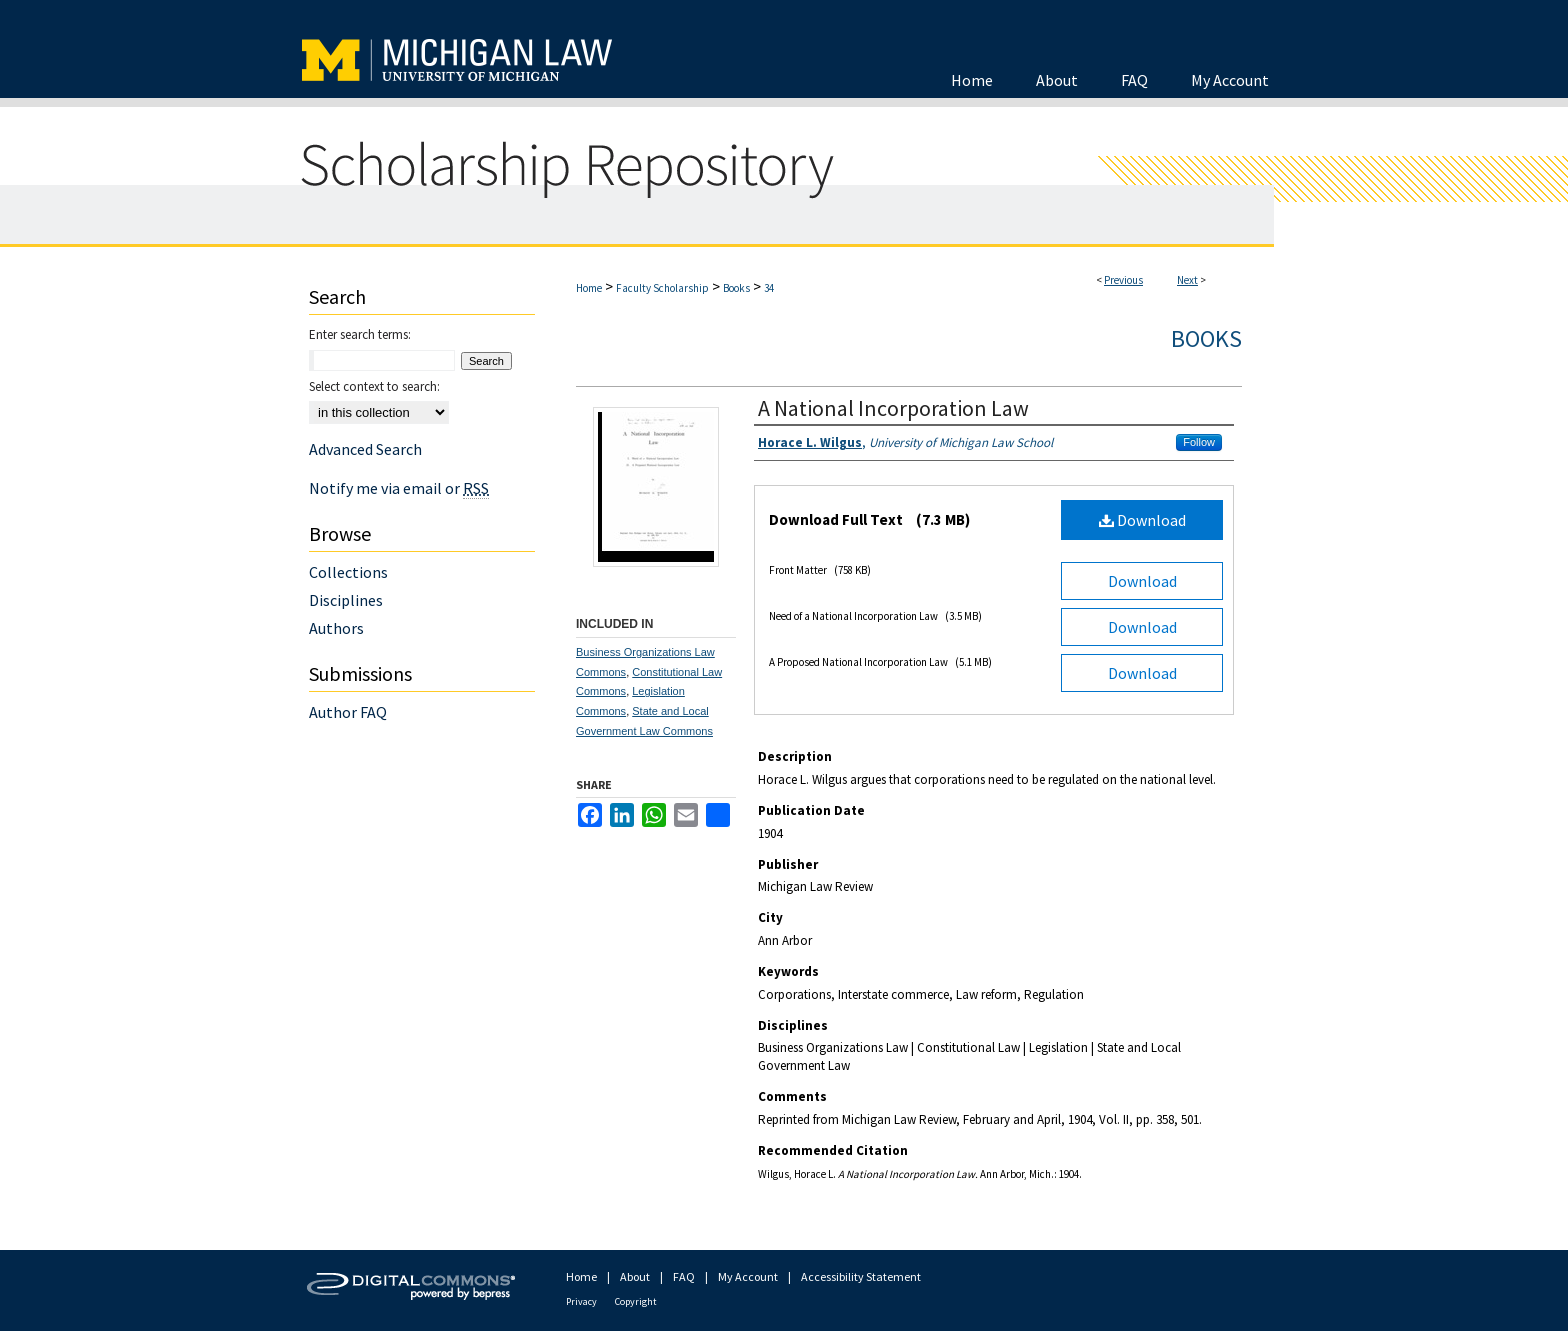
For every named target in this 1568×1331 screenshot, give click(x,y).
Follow (1199, 442)
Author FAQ (348, 712)
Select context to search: (374, 386)
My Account (748, 1276)
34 (769, 288)
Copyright (636, 1301)
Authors (336, 628)
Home (589, 288)
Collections (348, 572)
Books (736, 288)
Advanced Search (365, 449)
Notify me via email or (399, 488)
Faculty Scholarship (662, 288)
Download (1142, 520)
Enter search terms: (360, 334)
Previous (1123, 280)
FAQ (684, 1276)
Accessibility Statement (861, 1276)
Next (1187, 280)
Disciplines (346, 600)
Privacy (581, 1301)
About (635, 1276)
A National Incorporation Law (893, 408)
